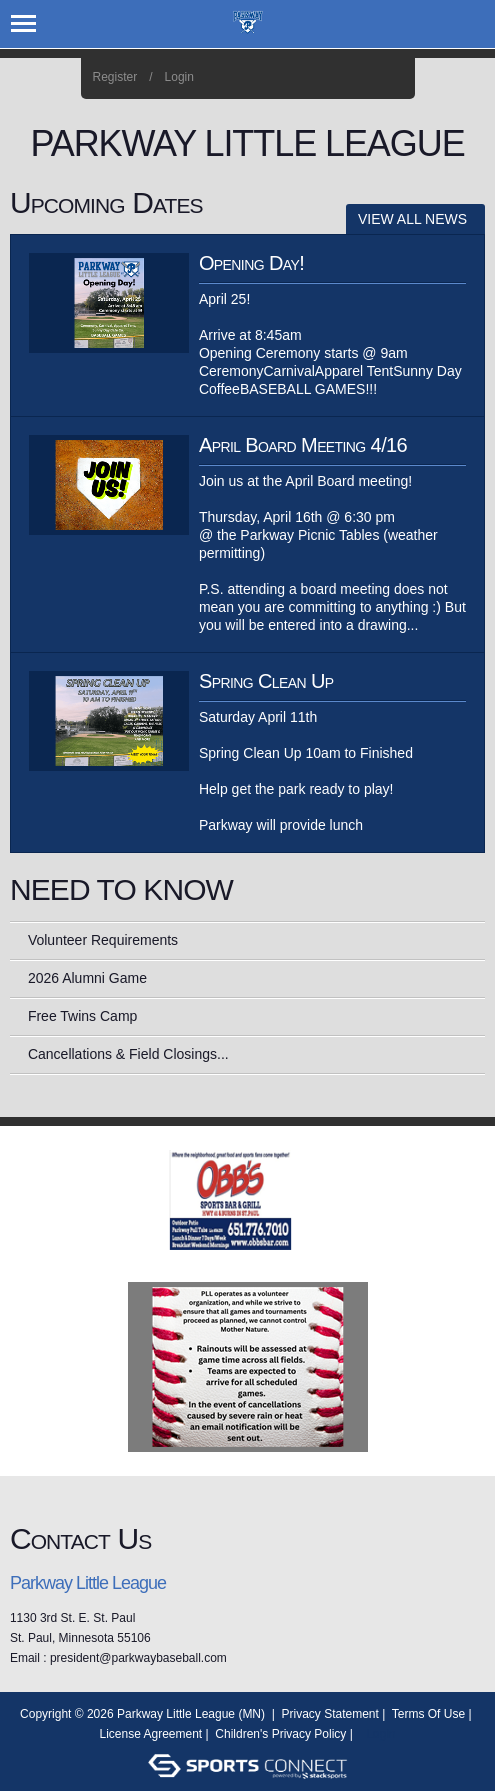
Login (179, 77)
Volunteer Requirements (103, 940)
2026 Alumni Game (87, 978)
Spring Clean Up (266, 681)
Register (115, 77)
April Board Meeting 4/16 (303, 445)
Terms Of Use (428, 1714)
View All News (412, 219)
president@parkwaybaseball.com (138, 1658)
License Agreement (150, 1734)
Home (392, 78)
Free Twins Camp (82, 1016)
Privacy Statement (330, 1714)
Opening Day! (251, 263)
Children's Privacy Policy (280, 1734)
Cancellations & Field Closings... (128, 1054)
